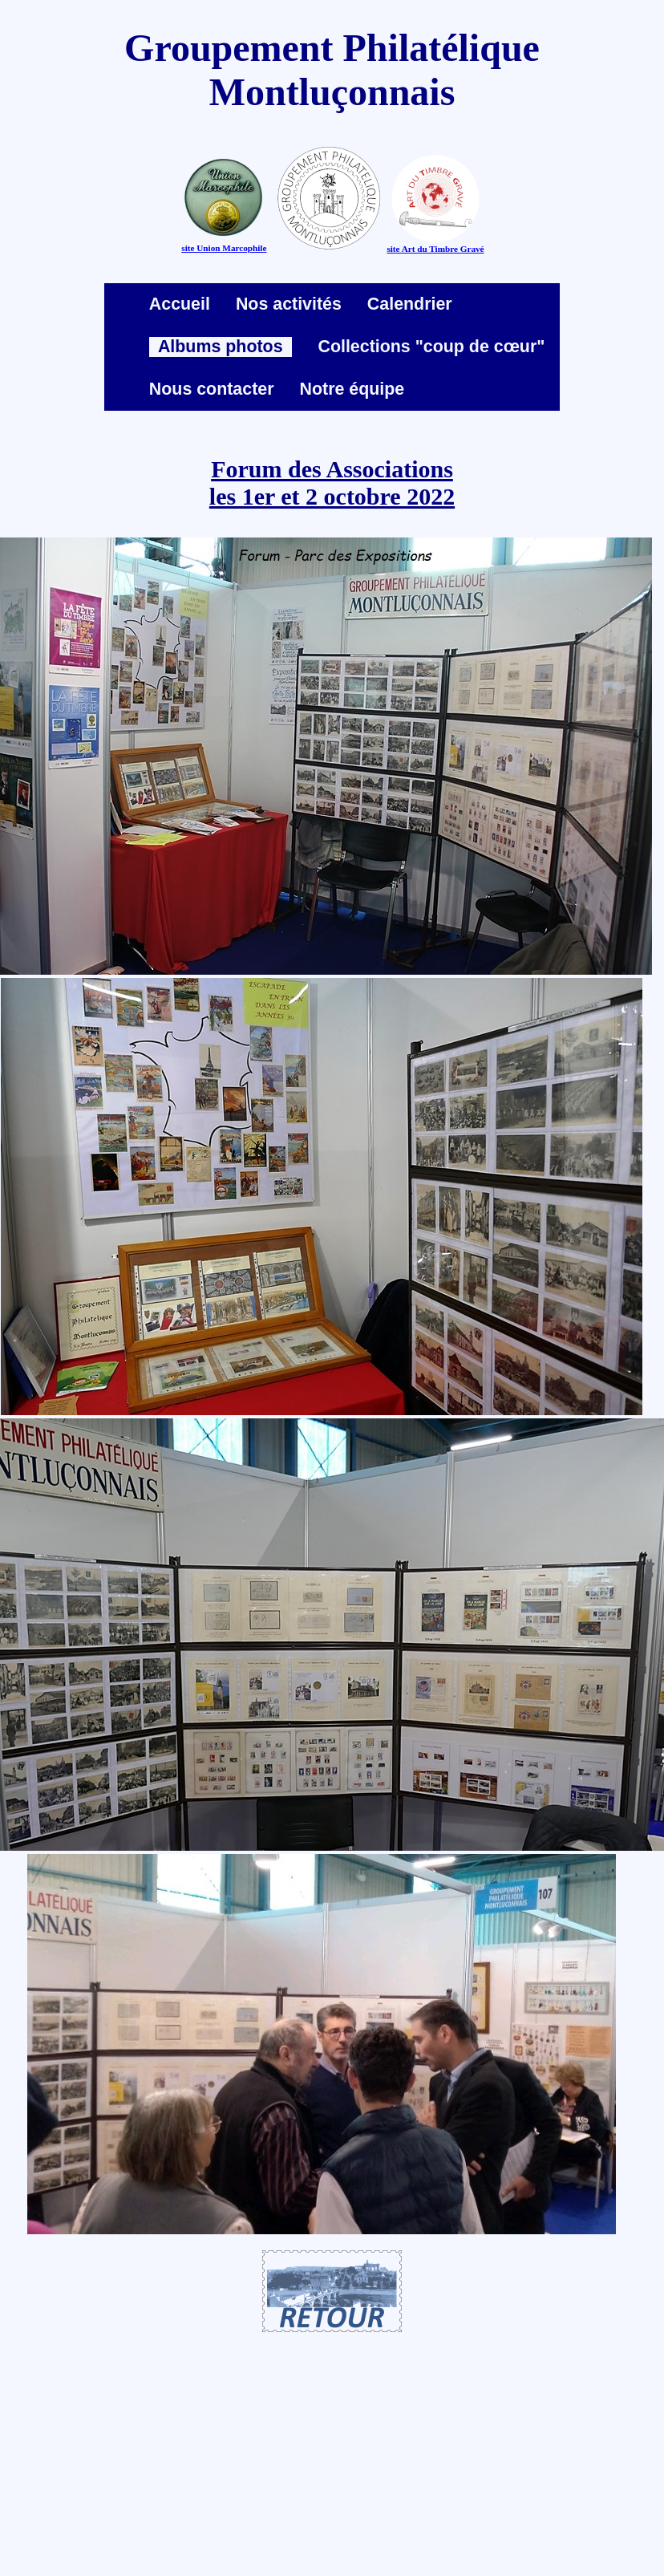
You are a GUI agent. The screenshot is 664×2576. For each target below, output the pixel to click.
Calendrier (409, 304)
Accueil (179, 304)
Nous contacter (211, 389)
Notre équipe (352, 389)
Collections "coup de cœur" (431, 346)
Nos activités (289, 304)
